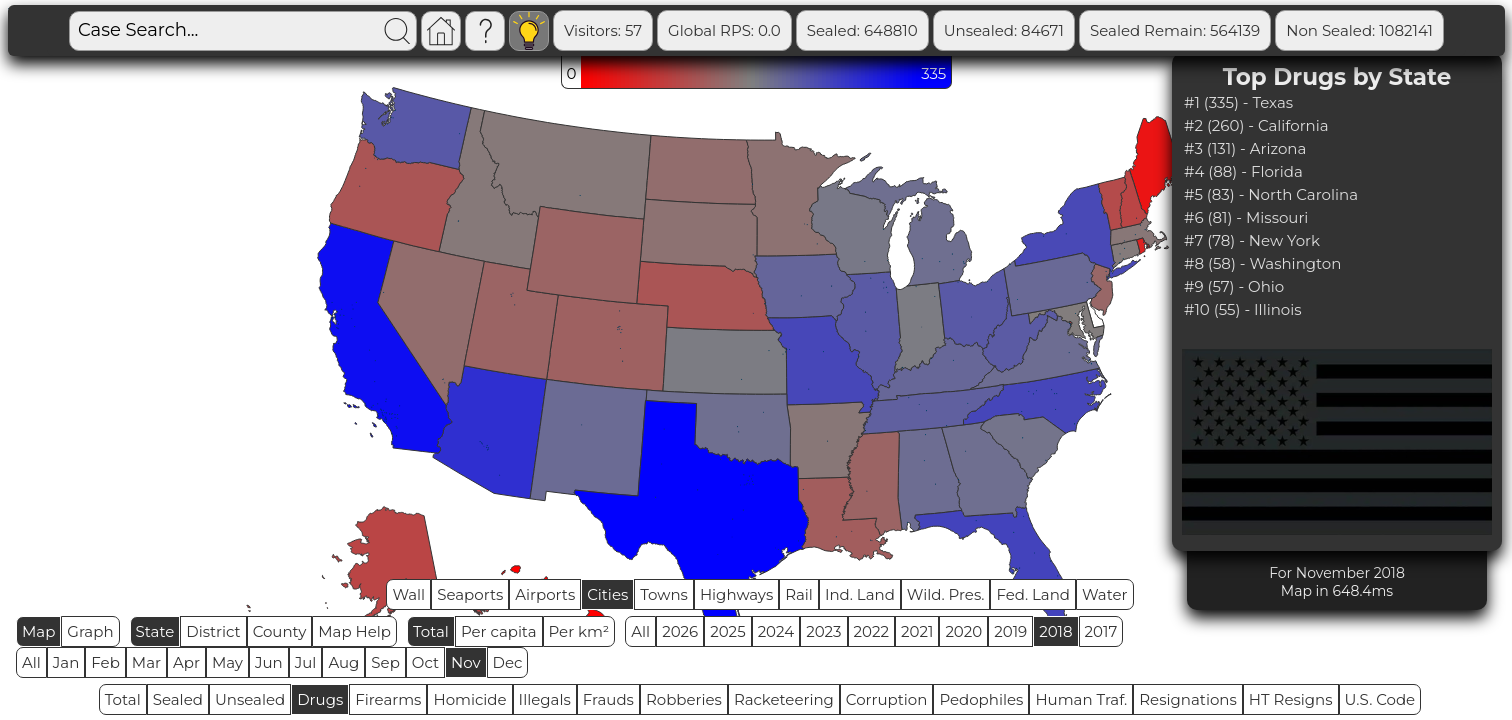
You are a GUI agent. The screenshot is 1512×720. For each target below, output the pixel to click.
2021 (917, 631)
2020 (963, 631)
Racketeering (784, 699)
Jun (269, 662)
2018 (1055, 631)
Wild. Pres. (946, 594)
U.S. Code (1380, 699)
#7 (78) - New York (1252, 240)
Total (431, 631)
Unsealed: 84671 (1004, 30)
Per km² (579, 631)
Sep (385, 662)
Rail (799, 594)
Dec (508, 662)
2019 (1010, 631)
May (227, 662)
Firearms (388, 699)
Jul (306, 662)
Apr (186, 662)
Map (38, 631)
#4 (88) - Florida (1243, 171)
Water (1105, 594)
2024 (776, 631)
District (213, 631)
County (280, 631)
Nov (466, 662)
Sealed (178, 699)
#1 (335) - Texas (1238, 102)
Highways (736, 594)
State (155, 631)
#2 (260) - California (1256, 125)
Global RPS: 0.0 (724, 30)
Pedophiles (981, 699)
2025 (727, 631)
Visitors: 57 (603, 30)
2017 (1101, 631)
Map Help (354, 631)
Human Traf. (1081, 699)
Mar (146, 662)
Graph (90, 631)
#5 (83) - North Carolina (1271, 194)
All (640, 631)
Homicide (469, 699)
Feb (105, 662)
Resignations (1188, 699)
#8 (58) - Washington (1262, 263)
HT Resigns (1291, 699)
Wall (408, 594)
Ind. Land (860, 594)
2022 (871, 631)
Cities (607, 594)
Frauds (608, 699)
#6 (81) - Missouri (1246, 217)
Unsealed (250, 699)
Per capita (499, 631)
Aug (343, 662)
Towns (664, 594)
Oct (425, 662)
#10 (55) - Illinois (1243, 309)
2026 (680, 631)
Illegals (545, 699)
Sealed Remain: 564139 (1175, 30)
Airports (545, 594)
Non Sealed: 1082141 (1359, 30)
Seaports (470, 594)
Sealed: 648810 (862, 30)
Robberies (684, 699)
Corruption (887, 699)
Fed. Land (1033, 594)
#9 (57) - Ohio (1234, 286)
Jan (66, 662)
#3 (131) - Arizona (1245, 148)
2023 (823, 631)
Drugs (320, 699)
